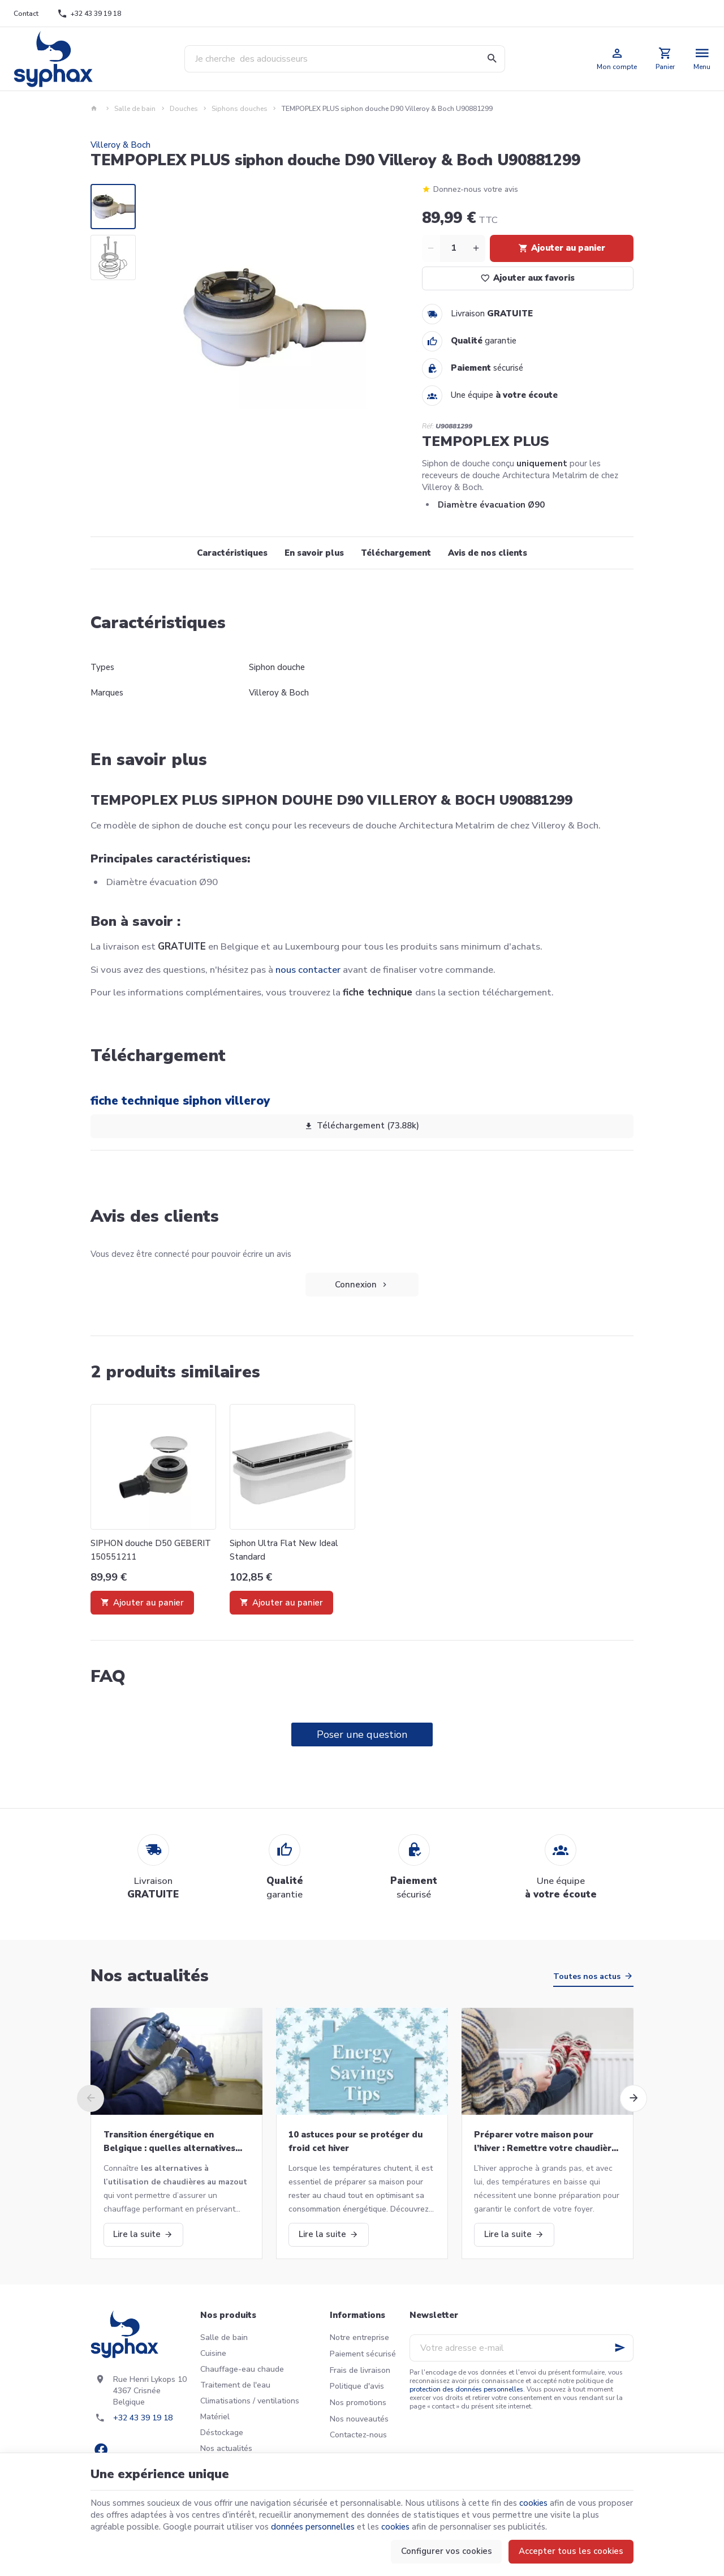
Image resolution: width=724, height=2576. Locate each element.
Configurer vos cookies (446, 2551)
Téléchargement (396, 553)
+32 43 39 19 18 (143, 2417)
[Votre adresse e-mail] (522, 2348)
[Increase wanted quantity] (476, 248)
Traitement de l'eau (235, 2385)
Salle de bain (135, 108)
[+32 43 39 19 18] (89, 13)
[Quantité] (453, 248)
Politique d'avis (357, 2386)
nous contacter (308, 969)
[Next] (633, 2098)
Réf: (428, 426)
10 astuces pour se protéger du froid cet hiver (355, 2141)
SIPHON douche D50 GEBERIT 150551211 (150, 1550)
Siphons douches (240, 108)
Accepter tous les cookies (571, 2551)
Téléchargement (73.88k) (361, 1126)
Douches (184, 108)
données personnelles (313, 2526)
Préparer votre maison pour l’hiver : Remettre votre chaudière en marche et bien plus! (545, 2142)
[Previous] (90, 2098)
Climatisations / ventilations (249, 2400)
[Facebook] (100, 2450)
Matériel (215, 2416)
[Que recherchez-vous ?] (344, 58)
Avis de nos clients (487, 553)
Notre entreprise (359, 2337)
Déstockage (221, 2432)
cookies (533, 2503)
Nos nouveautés (359, 2419)
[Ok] (620, 2348)
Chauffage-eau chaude (242, 2369)
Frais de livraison (360, 2370)
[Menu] (702, 59)
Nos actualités (149, 1975)
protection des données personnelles (466, 2389)
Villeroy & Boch (120, 145)
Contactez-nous (358, 2434)
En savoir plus (314, 553)
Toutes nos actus (586, 1976)
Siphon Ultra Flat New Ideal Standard (284, 1550)
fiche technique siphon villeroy (180, 1101)
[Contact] (26, 13)
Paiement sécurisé (363, 2354)
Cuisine (213, 2353)
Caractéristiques (232, 553)
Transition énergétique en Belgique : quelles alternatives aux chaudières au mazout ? (169, 2142)
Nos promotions (358, 2402)
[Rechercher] (491, 58)
